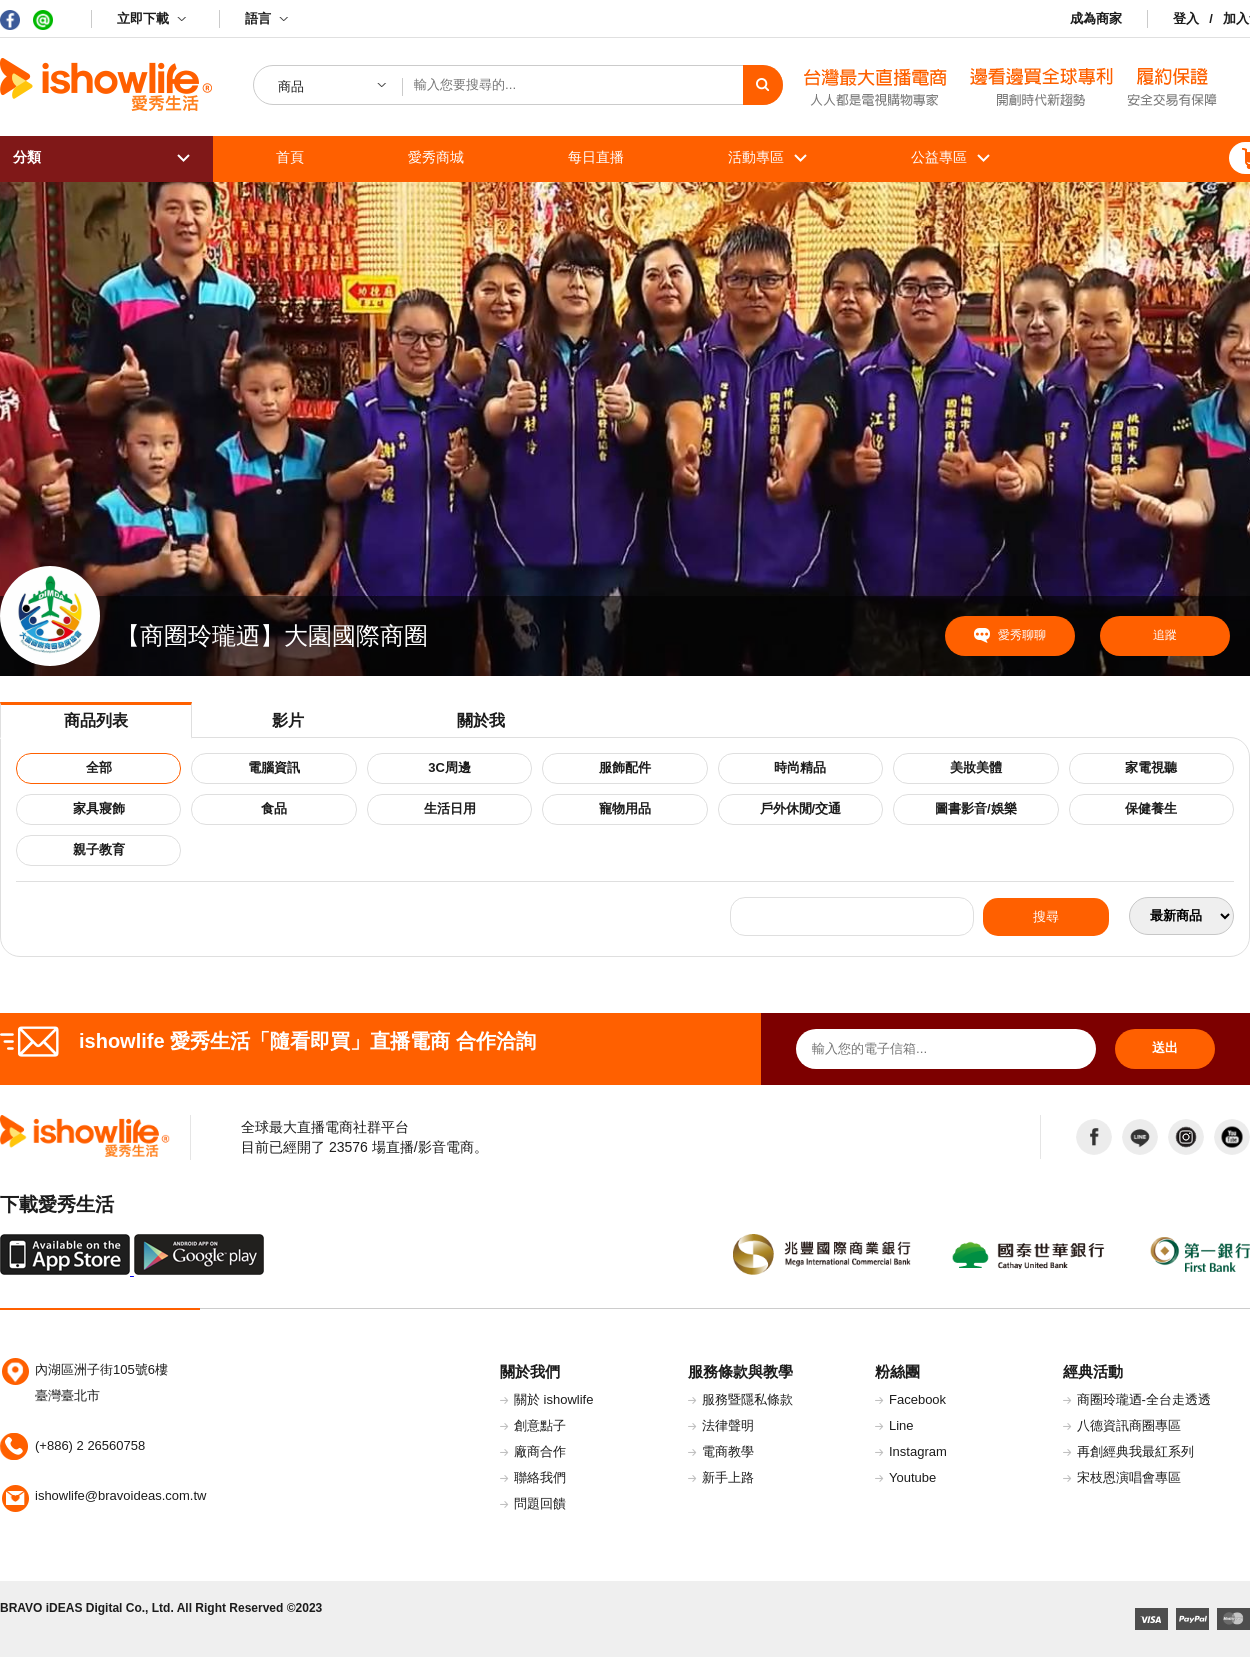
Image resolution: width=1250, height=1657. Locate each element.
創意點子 (540, 1425)
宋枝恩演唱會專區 (1129, 1477)
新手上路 (728, 1477)
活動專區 (756, 157)
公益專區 (939, 157)
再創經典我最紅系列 (1135, 1451)
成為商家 (1096, 18)
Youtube (912, 1477)
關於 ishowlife (553, 1399)
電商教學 (728, 1451)
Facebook (917, 1399)
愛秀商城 (436, 157)
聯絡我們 (540, 1477)
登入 (1186, 18)
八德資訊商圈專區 (1129, 1425)
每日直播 (596, 157)
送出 (1165, 1047)
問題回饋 (540, 1503)
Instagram (918, 1451)
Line (901, 1425)
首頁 (290, 157)
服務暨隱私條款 (747, 1399)
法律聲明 (728, 1425)
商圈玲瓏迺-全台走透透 (1144, 1399)
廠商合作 (540, 1451)
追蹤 (1165, 635)
